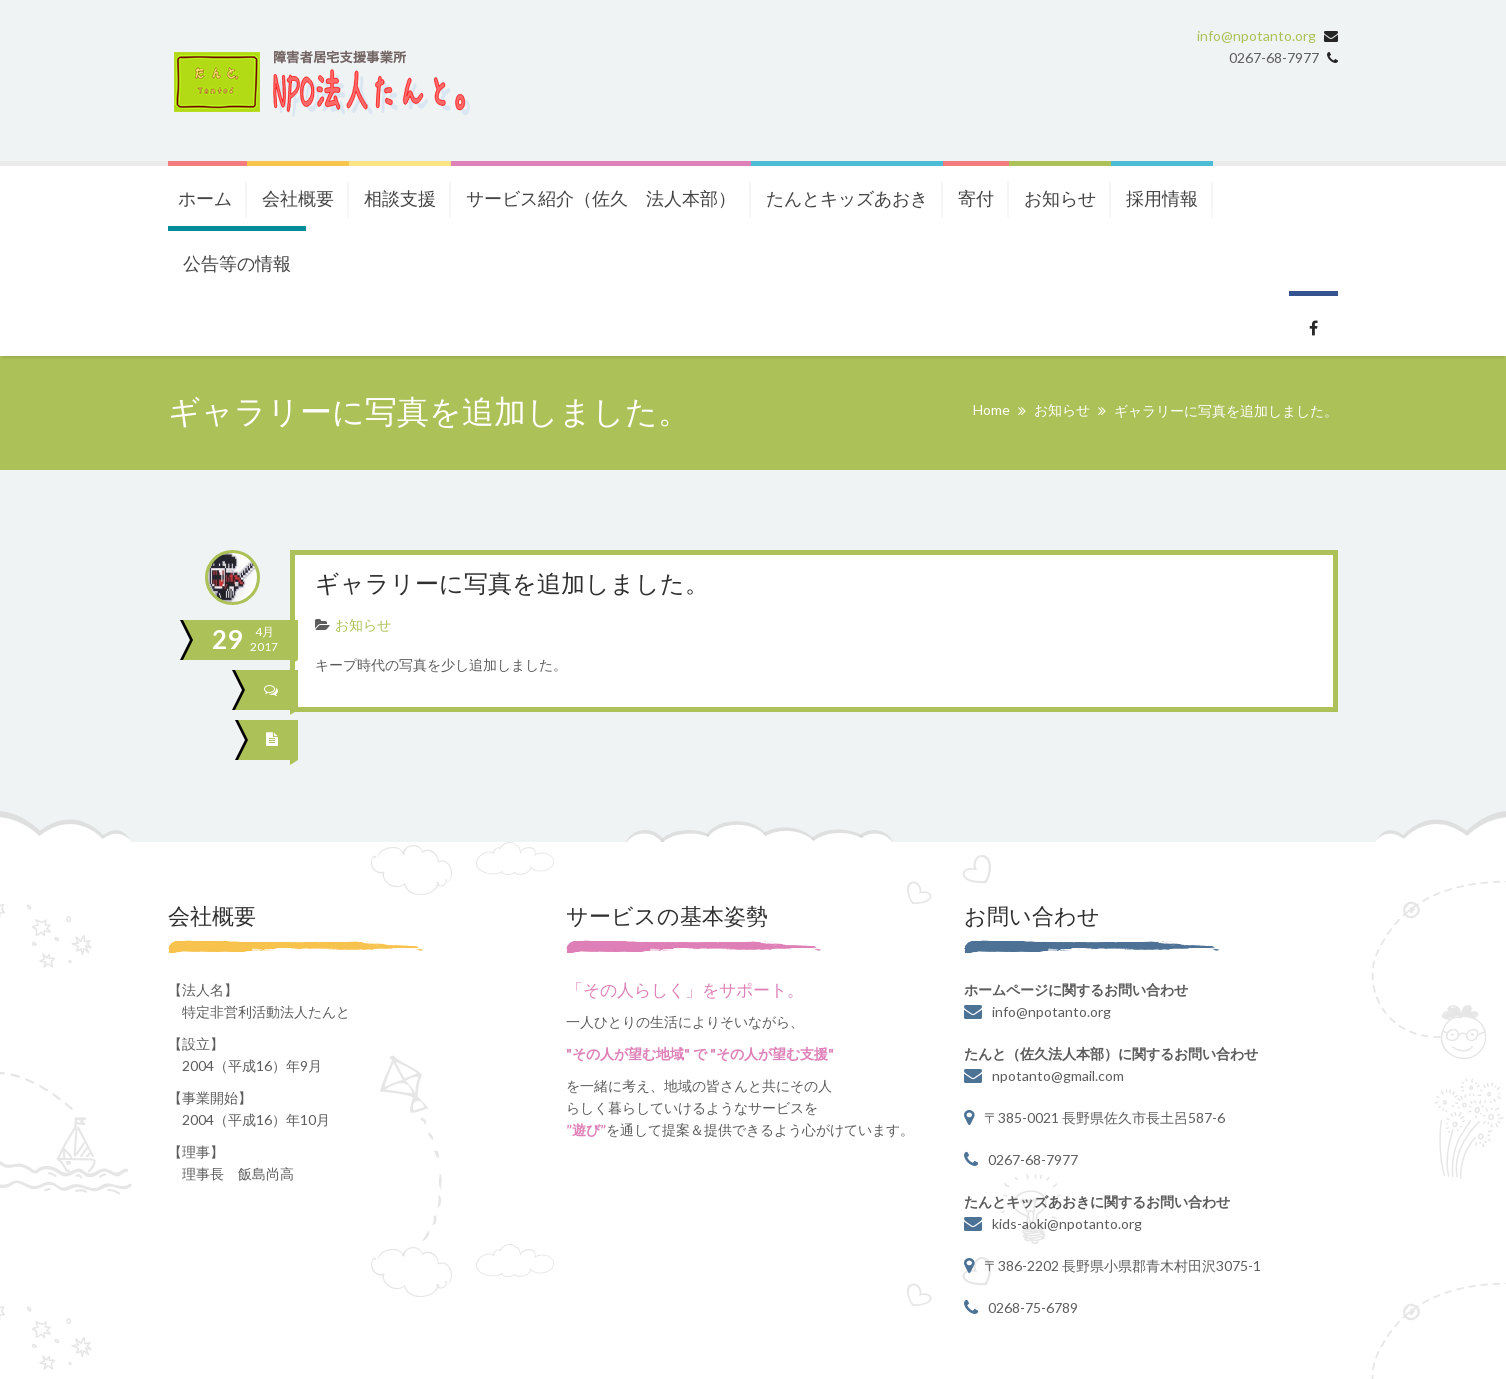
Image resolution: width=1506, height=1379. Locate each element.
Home (991, 409)
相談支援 (400, 198)
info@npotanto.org (1256, 35)
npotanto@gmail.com (1058, 1075)
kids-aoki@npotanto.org (1067, 1223)
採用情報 (1162, 198)
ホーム (205, 198)
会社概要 (298, 198)
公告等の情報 (237, 263)
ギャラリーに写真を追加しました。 (512, 585)
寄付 (976, 198)
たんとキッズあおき (847, 198)
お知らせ (1060, 198)
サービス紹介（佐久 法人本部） (601, 198)
